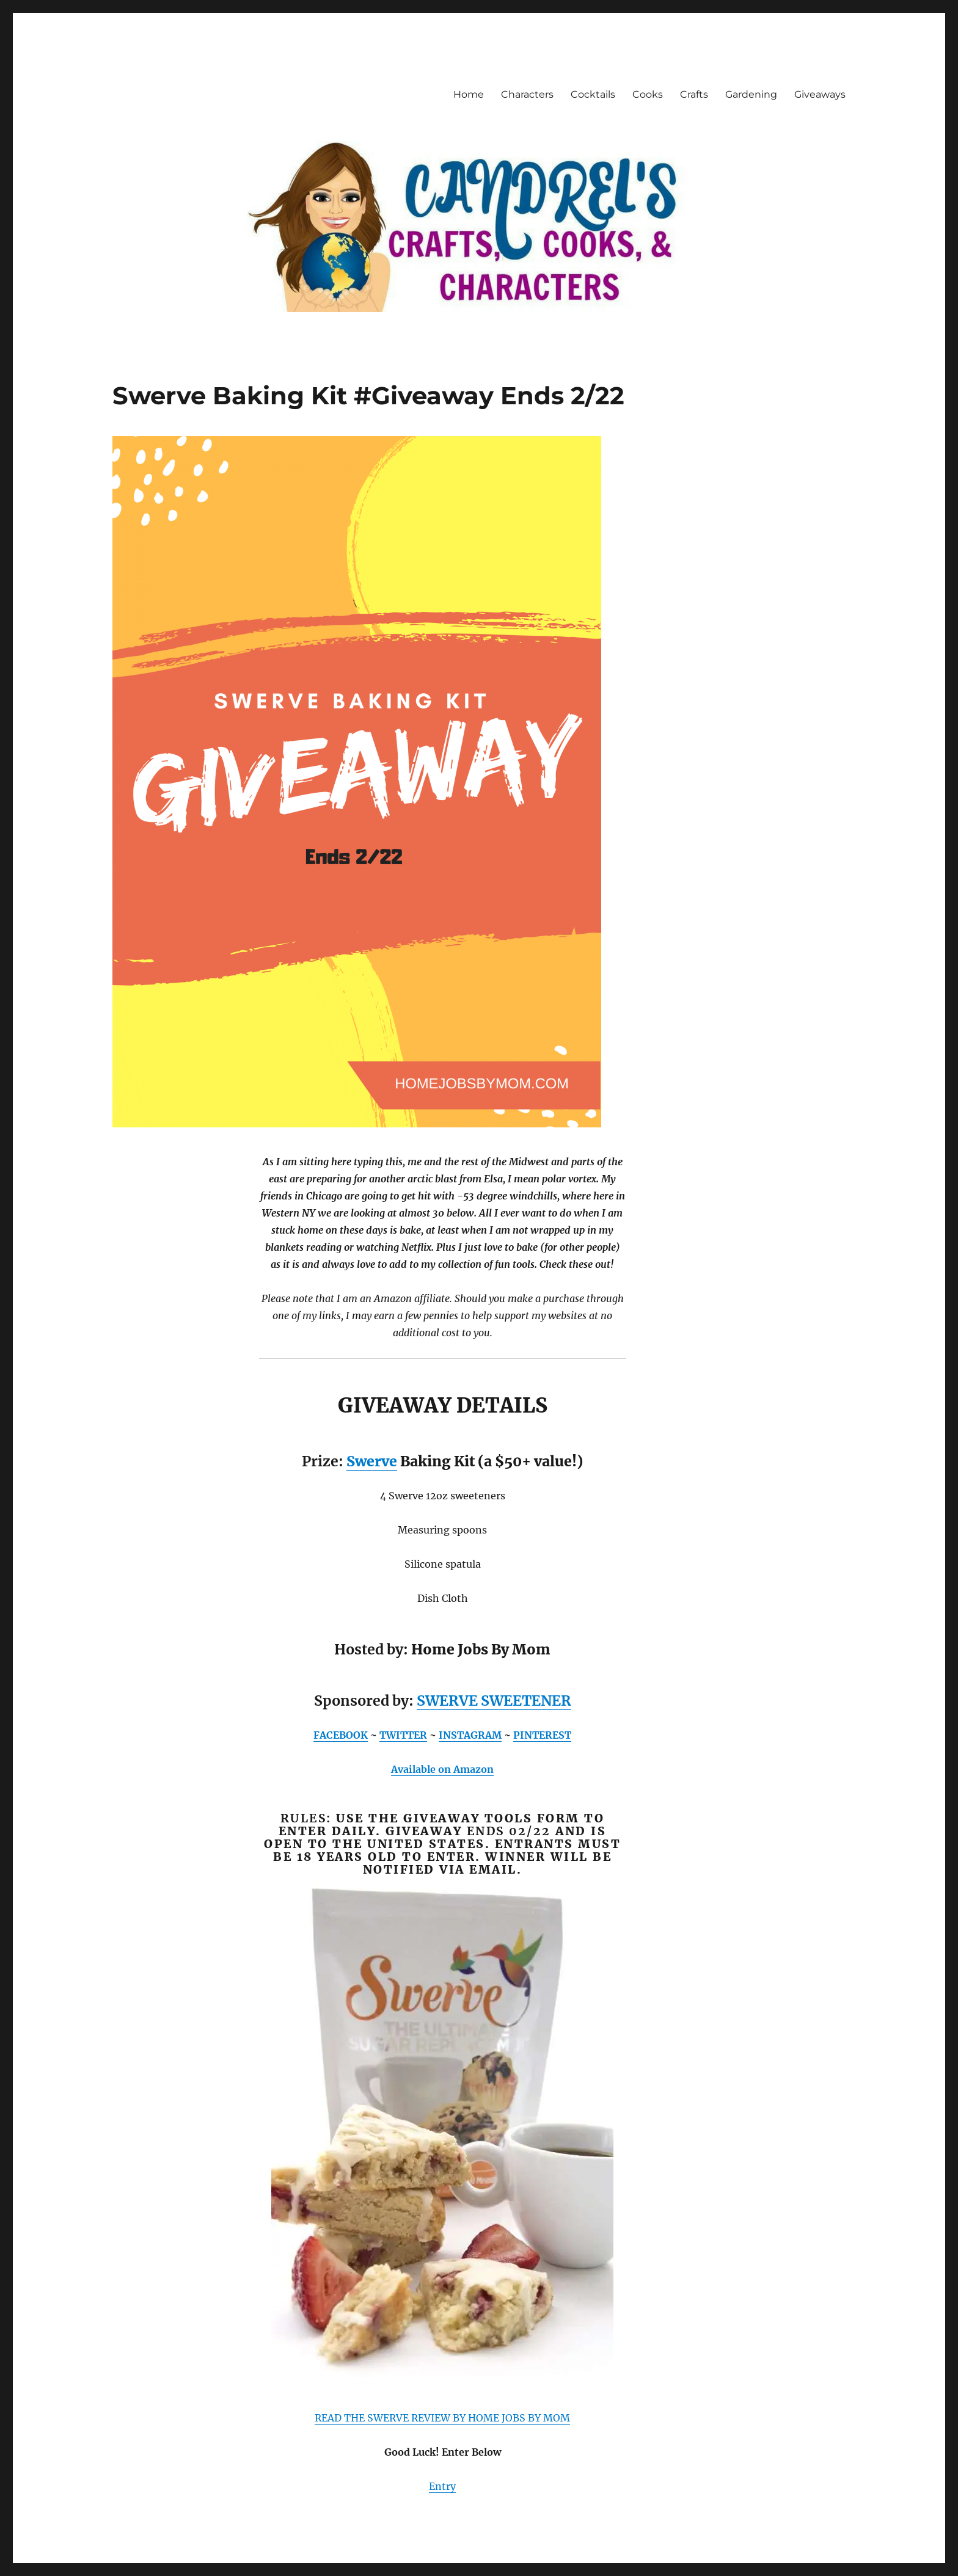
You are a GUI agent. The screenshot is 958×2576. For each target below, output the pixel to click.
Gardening (751, 94)
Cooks (647, 94)
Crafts (694, 94)
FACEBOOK (340, 1735)
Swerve (371, 1461)
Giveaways (820, 94)
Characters (527, 94)
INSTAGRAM (470, 1735)
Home (468, 94)
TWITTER (403, 1735)
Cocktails (593, 94)
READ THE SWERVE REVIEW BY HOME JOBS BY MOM (442, 2418)
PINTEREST (542, 1735)
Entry (442, 2486)
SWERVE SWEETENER (494, 1700)
